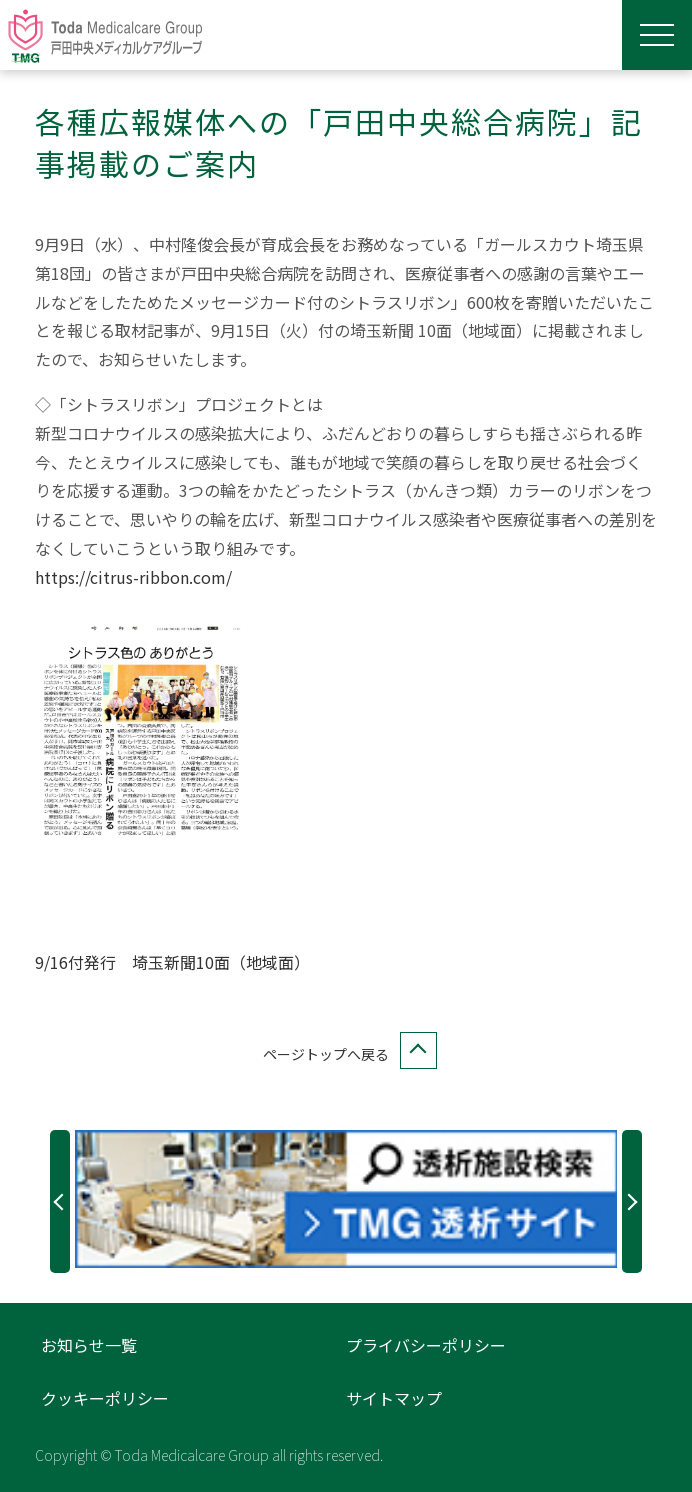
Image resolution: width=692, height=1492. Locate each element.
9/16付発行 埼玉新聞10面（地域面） (172, 962)
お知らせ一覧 (89, 1345)
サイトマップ (394, 1398)
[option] (346, 1199)
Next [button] (632, 1201)
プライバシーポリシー (426, 1345)
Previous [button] (60, 1201)
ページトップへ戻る (346, 1054)
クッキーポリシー (105, 1398)
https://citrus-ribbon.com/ (133, 577)
